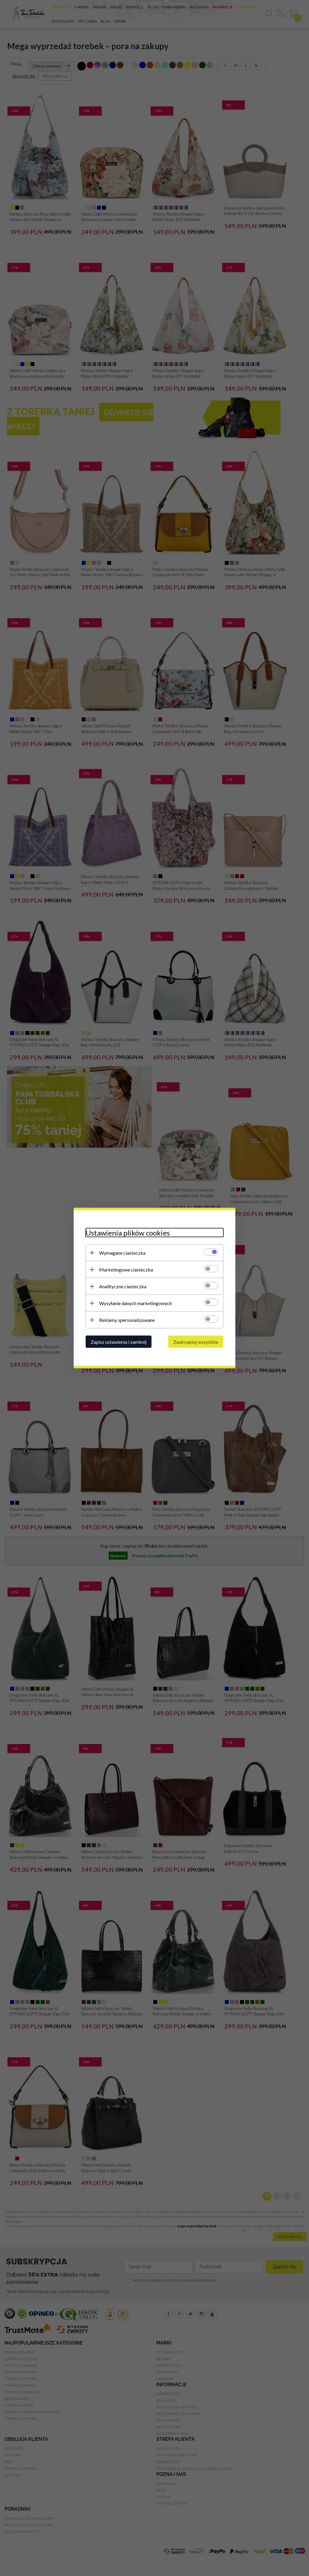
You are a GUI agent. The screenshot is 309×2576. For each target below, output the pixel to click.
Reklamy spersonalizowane (127, 1320)
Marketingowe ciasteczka (126, 1269)
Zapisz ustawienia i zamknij (118, 1342)
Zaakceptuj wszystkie (195, 1342)
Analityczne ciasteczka (122, 1286)
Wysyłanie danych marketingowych (135, 1303)
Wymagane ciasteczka (122, 1253)
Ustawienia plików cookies (128, 1232)
